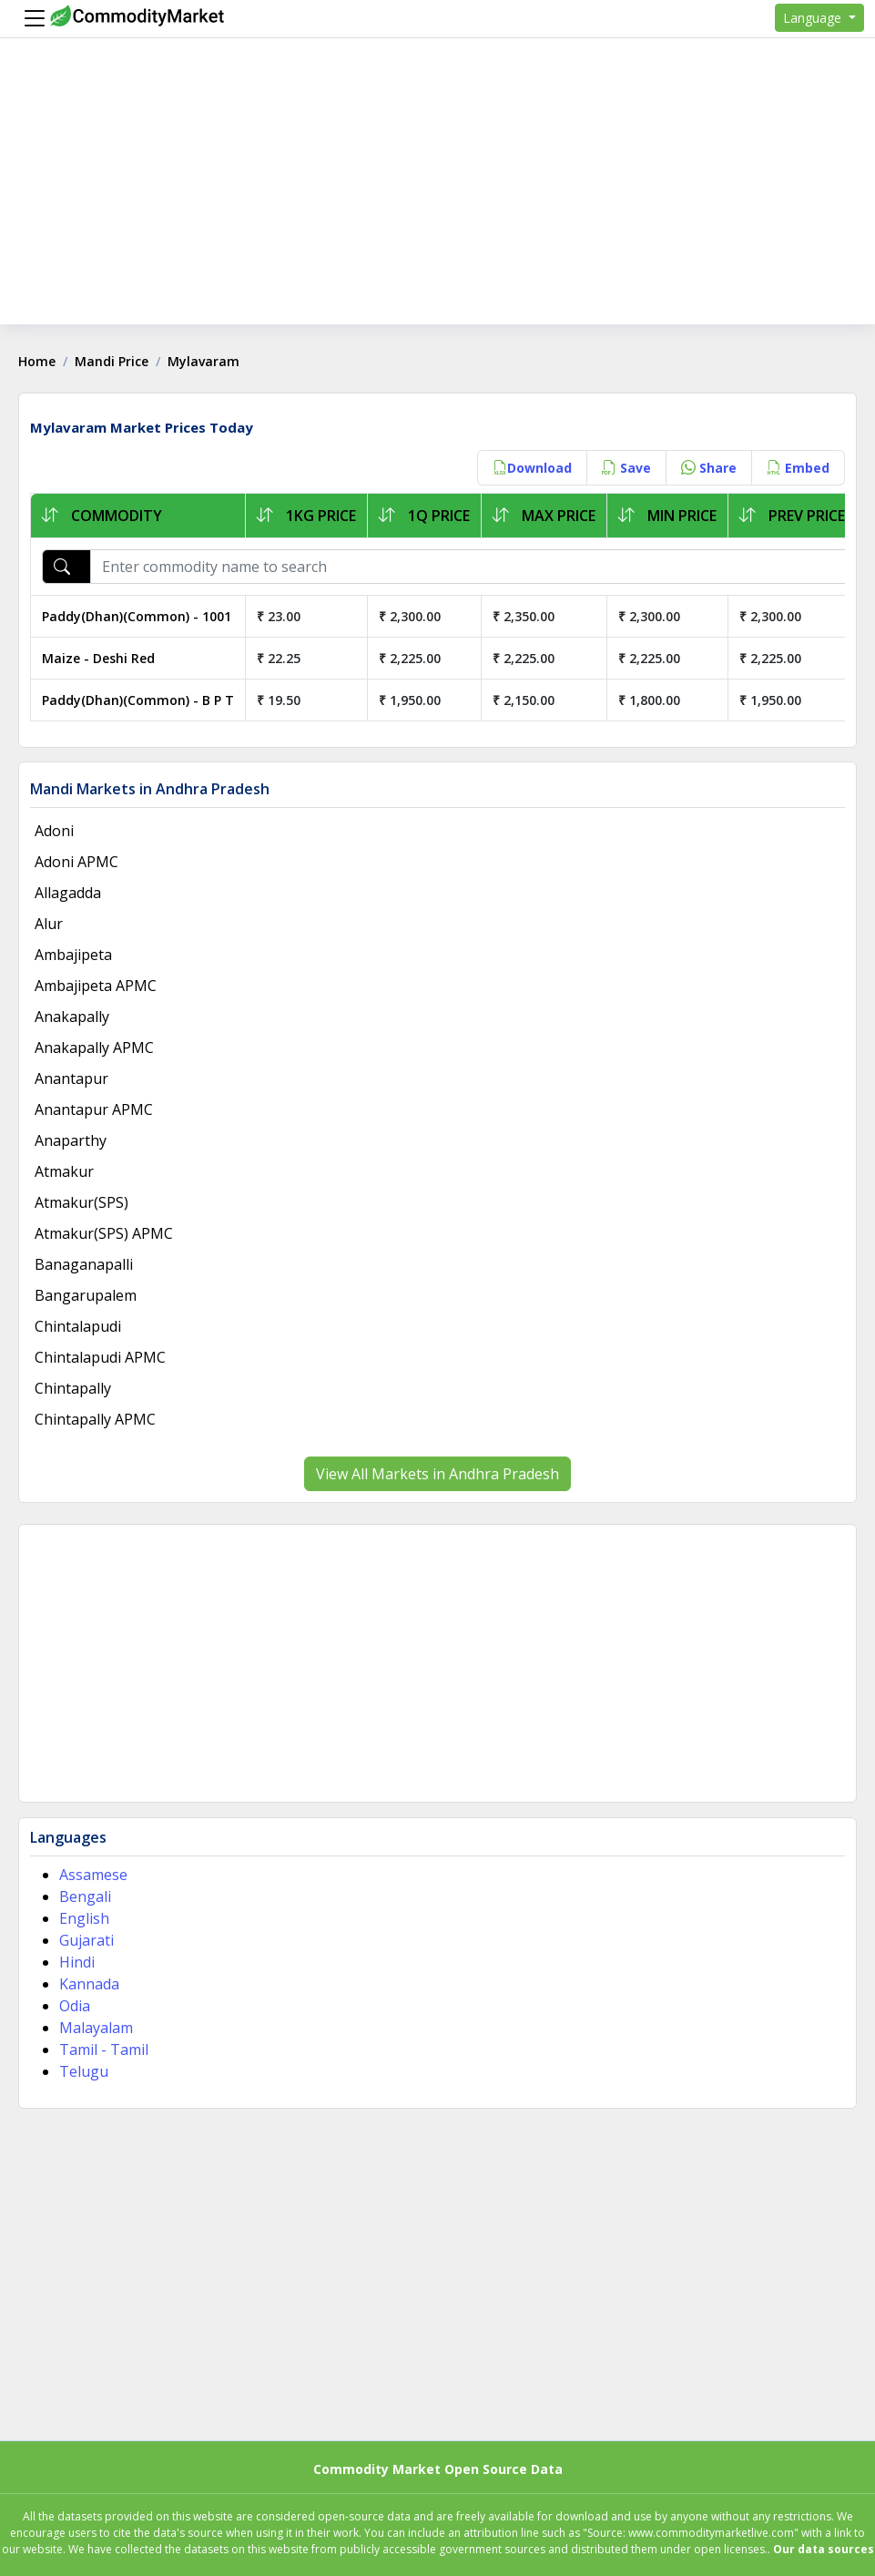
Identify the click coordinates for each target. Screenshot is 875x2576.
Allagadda (68, 893)
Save (626, 467)
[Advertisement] (437, 196)
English (84, 1918)
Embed (798, 467)
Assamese (93, 1875)
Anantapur (71, 1078)
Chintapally (73, 1388)
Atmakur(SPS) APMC (104, 1233)
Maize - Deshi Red (98, 658)
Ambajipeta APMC (96, 986)
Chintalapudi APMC (100, 1357)
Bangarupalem (86, 1295)
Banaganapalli (84, 1264)
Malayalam (96, 2028)
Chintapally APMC (95, 1419)
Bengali (85, 1896)
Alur (49, 924)
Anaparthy (71, 1140)
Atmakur (64, 1171)
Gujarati (86, 1940)
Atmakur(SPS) (81, 1202)
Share (709, 467)
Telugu (83, 2071)
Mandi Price (111, 361)
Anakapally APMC (94, 1048)
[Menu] (30, 18)
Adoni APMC (76, 862)
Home (37, 361)
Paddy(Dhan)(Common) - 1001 (136, 616)
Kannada (89, 1984)
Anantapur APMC (94, 1109)
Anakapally (72, 1017)
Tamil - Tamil (103, 2049)
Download (532, 467)
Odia (74, 2006)
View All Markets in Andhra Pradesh (437, 1474)
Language (814, 17)
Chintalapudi (78, 1326)
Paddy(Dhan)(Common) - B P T (138, 700)
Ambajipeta (73, 955)
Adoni (54, 831)
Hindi (77, 1962)
